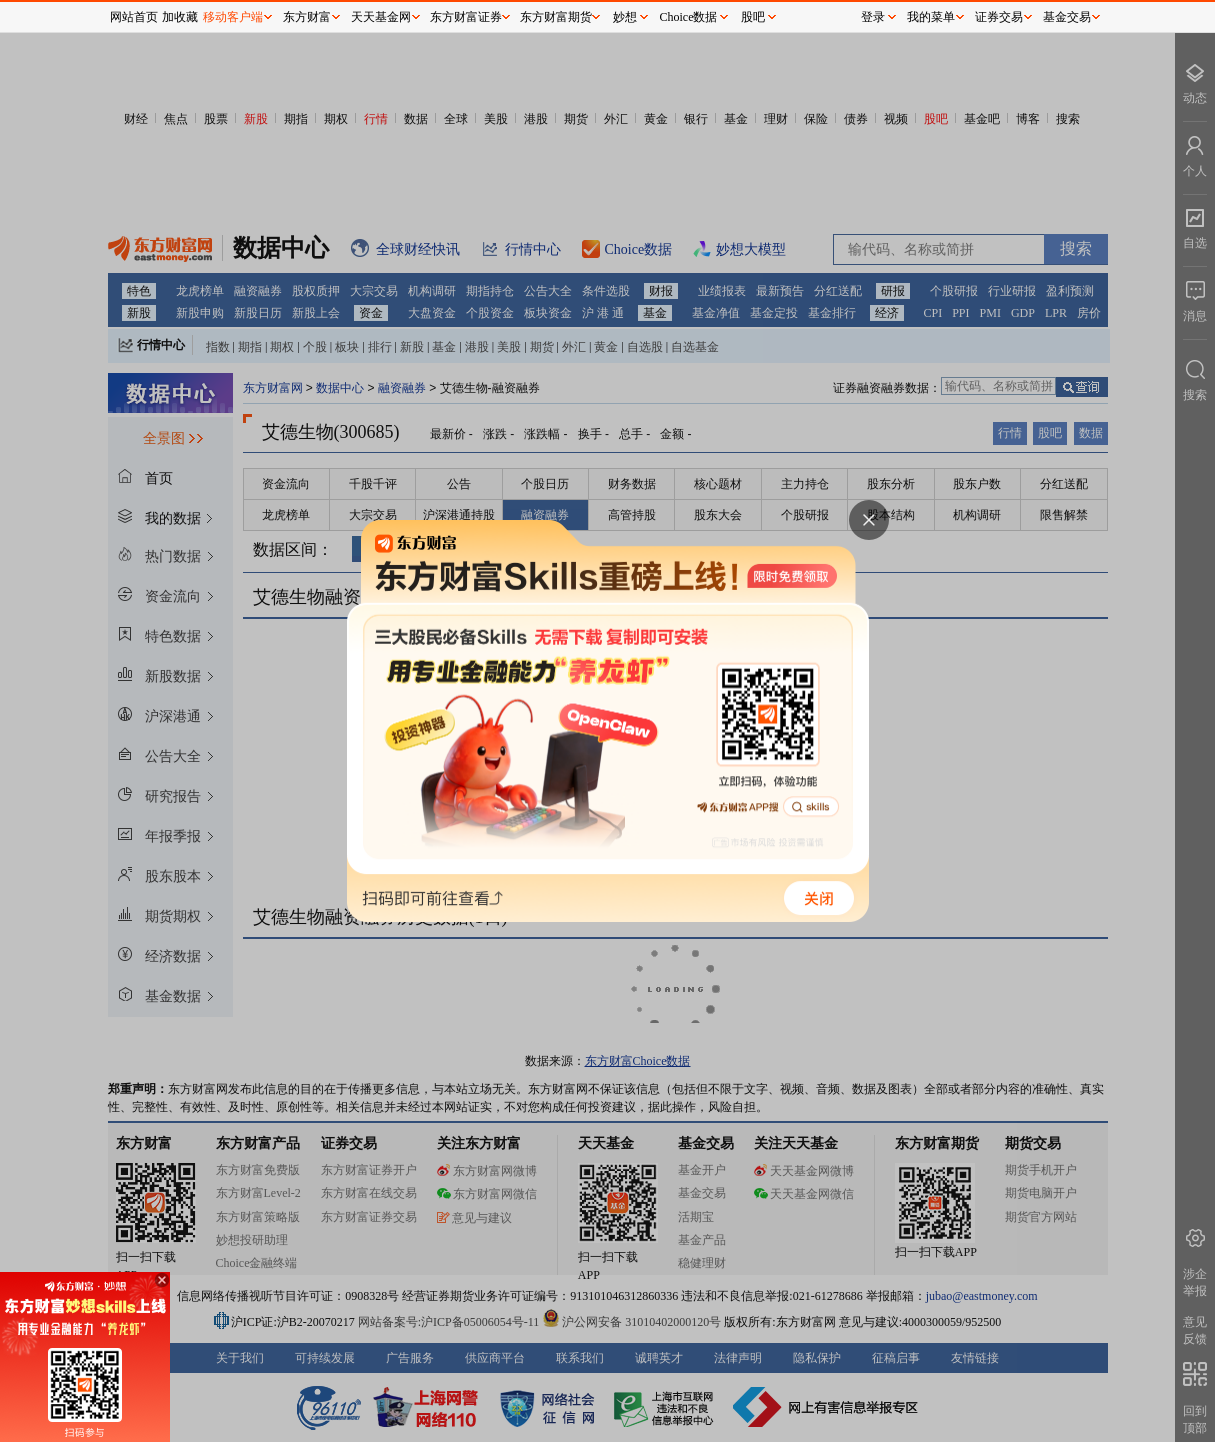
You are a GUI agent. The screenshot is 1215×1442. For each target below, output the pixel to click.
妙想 (625, 17)
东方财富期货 (556, 17)
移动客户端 (233, 17)
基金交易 (1067, 17)
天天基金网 (381, 17)
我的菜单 (931, 17)
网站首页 (134, 17)
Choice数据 (689, 17)
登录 (873, 17)
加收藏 (180, 17)
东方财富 (307, 17)
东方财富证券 (466, 17)
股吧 (753, 17)
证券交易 (999, 17)
